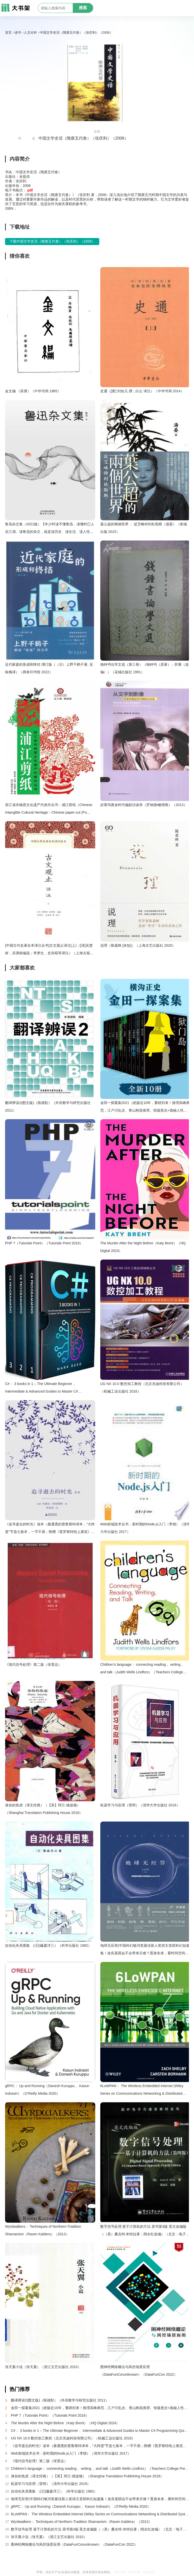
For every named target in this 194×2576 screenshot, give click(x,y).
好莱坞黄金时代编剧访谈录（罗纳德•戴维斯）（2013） (143, 805)
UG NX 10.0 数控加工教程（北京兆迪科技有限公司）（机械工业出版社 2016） (142, 1387)
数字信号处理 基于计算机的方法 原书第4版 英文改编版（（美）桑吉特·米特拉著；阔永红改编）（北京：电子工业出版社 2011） (145, 2231)
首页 (8, 32)
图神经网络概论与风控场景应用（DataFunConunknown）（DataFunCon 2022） (139, 2370)
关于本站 (120, 2572)
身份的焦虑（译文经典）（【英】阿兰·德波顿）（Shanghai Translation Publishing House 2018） (44, 1809)
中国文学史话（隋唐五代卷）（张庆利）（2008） (76, 32)
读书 (17, 32)
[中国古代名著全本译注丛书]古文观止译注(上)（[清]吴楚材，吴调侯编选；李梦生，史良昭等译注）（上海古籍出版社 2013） (49, 950)
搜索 (83, 8)
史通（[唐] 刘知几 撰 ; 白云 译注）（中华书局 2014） (142, 391)
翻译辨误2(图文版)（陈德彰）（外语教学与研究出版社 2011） (48, 1106)
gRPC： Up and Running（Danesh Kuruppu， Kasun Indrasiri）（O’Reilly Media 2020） (47, 2089)
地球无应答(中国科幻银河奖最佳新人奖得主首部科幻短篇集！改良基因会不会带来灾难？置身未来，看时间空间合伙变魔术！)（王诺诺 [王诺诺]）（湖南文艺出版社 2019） (145, 1950)
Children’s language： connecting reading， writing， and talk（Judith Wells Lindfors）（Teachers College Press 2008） (142, 1669)
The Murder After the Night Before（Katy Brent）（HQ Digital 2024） (143, 1247)
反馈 (97, 131)
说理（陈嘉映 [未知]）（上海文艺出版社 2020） (138, 945)
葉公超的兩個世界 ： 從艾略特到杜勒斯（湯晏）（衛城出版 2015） (143, 528)
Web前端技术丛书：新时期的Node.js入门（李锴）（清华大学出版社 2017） (145, 1528)
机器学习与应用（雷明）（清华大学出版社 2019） (140, 1805)
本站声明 (134, 2572)
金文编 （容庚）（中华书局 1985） (33, 391)
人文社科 (30, 32)
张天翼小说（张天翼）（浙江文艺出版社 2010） (43, 2367)
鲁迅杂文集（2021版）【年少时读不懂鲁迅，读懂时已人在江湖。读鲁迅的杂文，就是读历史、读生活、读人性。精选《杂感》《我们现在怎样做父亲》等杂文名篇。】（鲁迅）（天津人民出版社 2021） (49, 528)
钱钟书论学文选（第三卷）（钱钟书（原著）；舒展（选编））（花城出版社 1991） (144, 668)
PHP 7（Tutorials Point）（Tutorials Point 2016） (44, 1243)
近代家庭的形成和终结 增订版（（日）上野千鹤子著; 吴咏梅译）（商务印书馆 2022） (49, 668)
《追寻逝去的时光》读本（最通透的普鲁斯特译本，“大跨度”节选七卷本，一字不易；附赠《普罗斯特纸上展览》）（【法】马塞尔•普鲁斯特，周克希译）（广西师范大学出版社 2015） (50, 1528)
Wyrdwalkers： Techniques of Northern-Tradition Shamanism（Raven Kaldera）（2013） (43, 2230)
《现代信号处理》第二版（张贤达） (33, 1664)
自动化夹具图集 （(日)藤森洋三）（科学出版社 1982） (48, 1945)
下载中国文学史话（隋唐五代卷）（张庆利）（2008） (52, 241)
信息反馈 (149, 2572)
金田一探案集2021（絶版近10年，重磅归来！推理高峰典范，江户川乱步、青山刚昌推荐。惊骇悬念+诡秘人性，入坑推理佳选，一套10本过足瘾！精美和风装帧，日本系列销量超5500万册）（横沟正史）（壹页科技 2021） (145, 1107)
